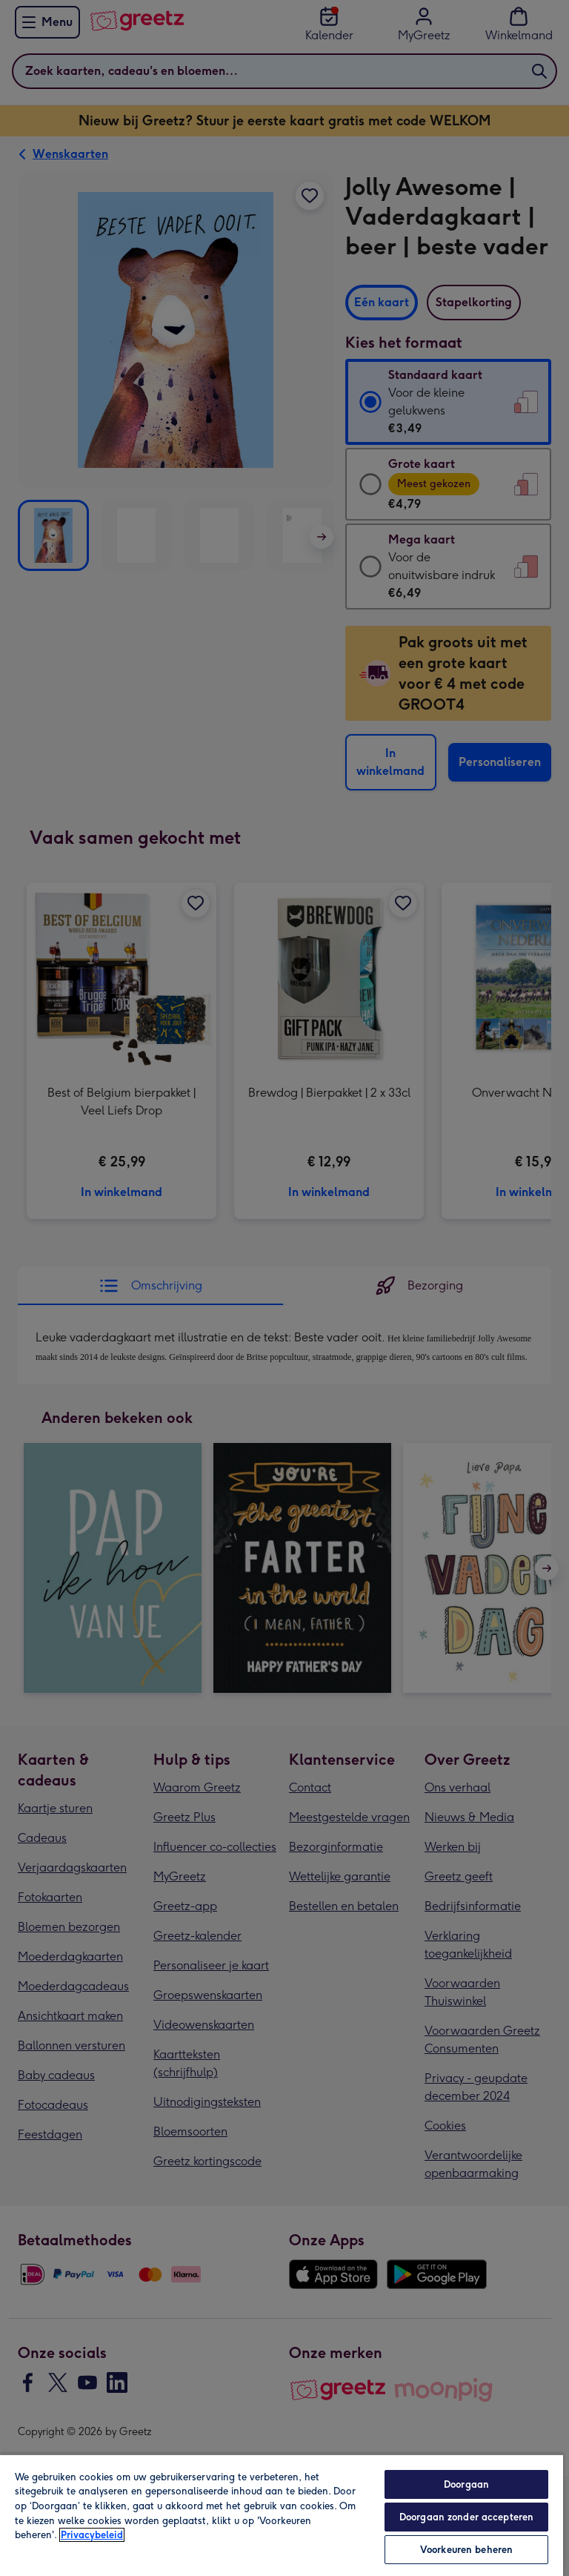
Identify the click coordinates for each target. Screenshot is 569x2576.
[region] (281, 2515)
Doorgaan (466, 2484)
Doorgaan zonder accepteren (466, 2517)
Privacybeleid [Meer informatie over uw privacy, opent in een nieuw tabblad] (92, 2534)
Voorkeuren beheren (466, 2549)
